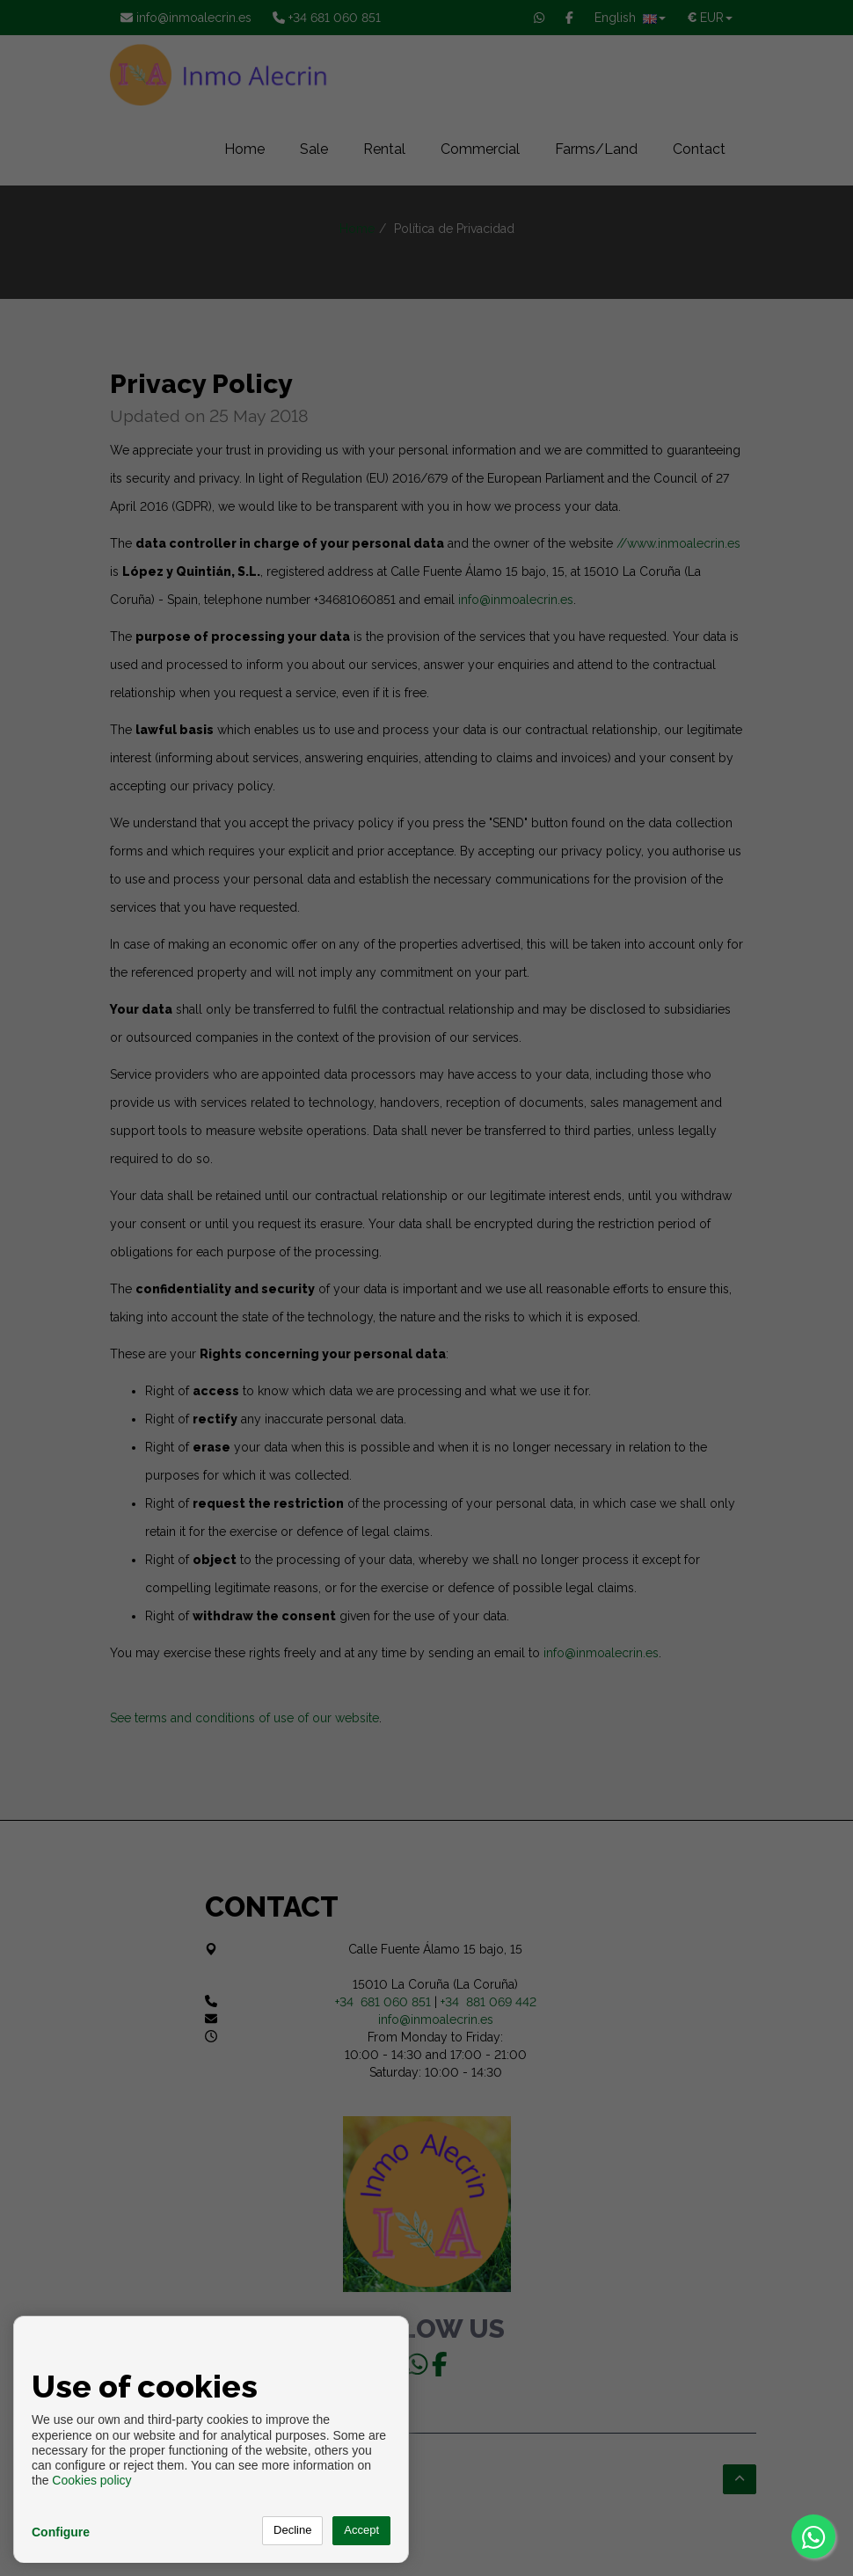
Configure (61, 2532)
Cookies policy (91, 2480)
